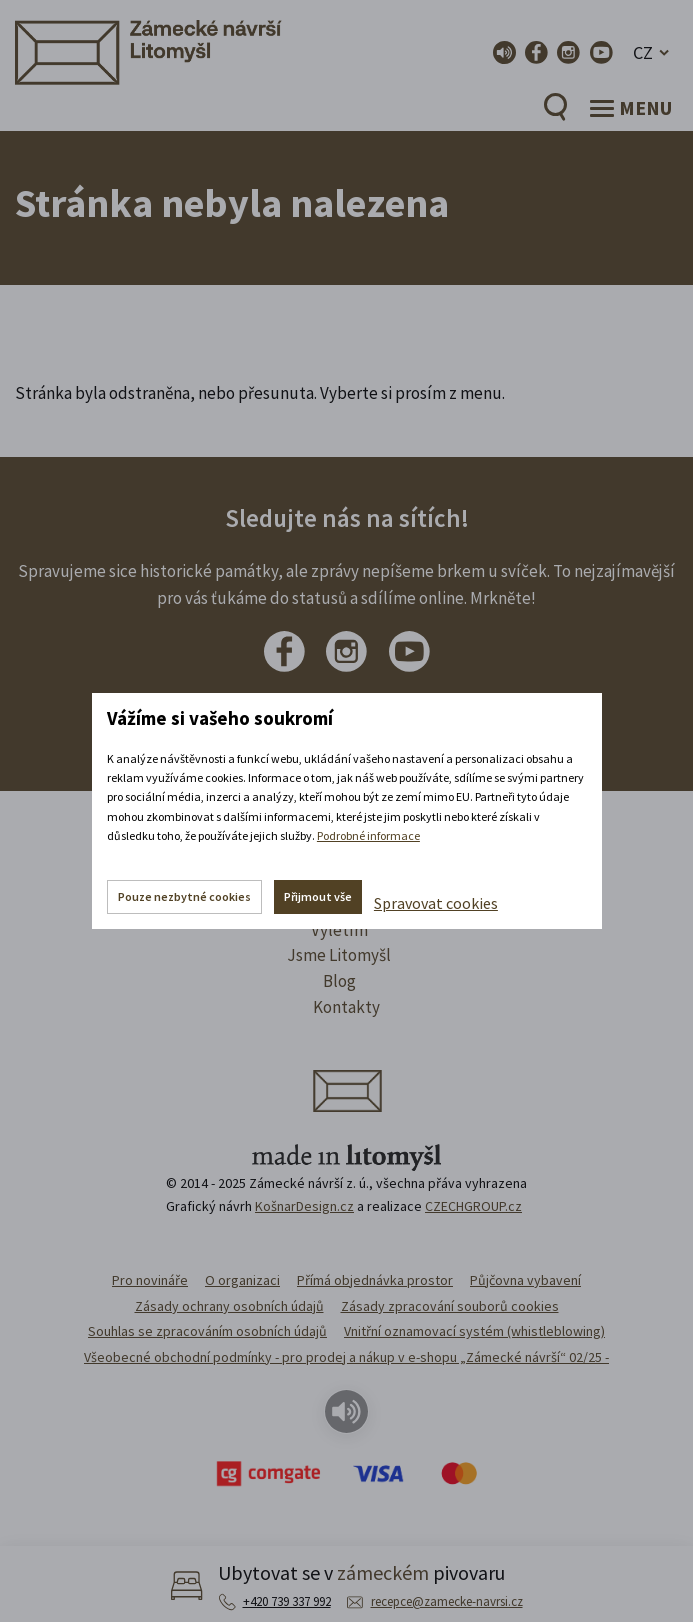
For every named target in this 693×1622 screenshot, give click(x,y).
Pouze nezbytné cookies (184, 896)
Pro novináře (150, 1280)
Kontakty (346, 1007)
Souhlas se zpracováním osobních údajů (207, 1331)
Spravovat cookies (436, 903)
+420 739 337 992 (287, 1601)
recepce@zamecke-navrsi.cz (447, 1601)
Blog (339, 981)
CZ (643, 52)
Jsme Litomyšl (339, 955)
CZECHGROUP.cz (473, 1206)
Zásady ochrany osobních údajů (229, 1306)
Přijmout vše (318, 896)
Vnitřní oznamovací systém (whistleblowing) (474, 1331)
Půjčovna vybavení (525, 1280)
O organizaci (242, 1280)
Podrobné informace (368, 835)
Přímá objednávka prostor (375, 1280)
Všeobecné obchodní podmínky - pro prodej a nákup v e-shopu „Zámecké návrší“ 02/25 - (346, 1357)
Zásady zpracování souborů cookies (450, 1306)
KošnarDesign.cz (304, 1206)
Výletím (339, 930)
